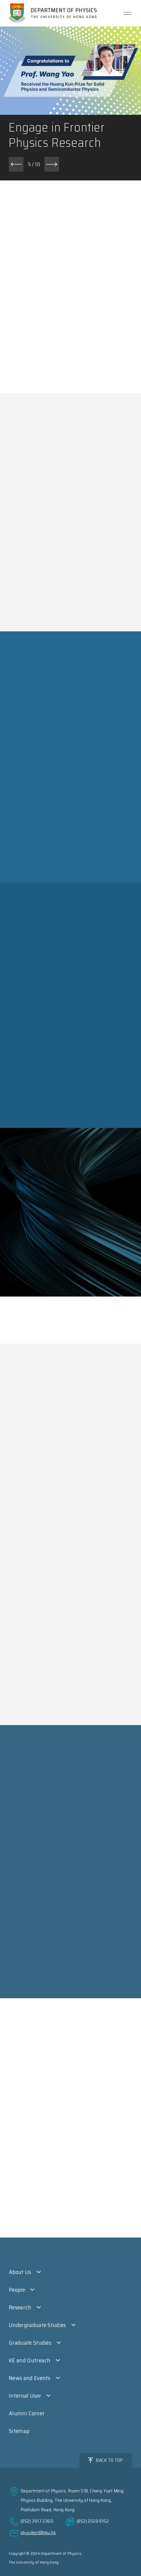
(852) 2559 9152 (93, 2521)
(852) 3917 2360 (37, 2521)
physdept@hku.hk (38, 2532)
